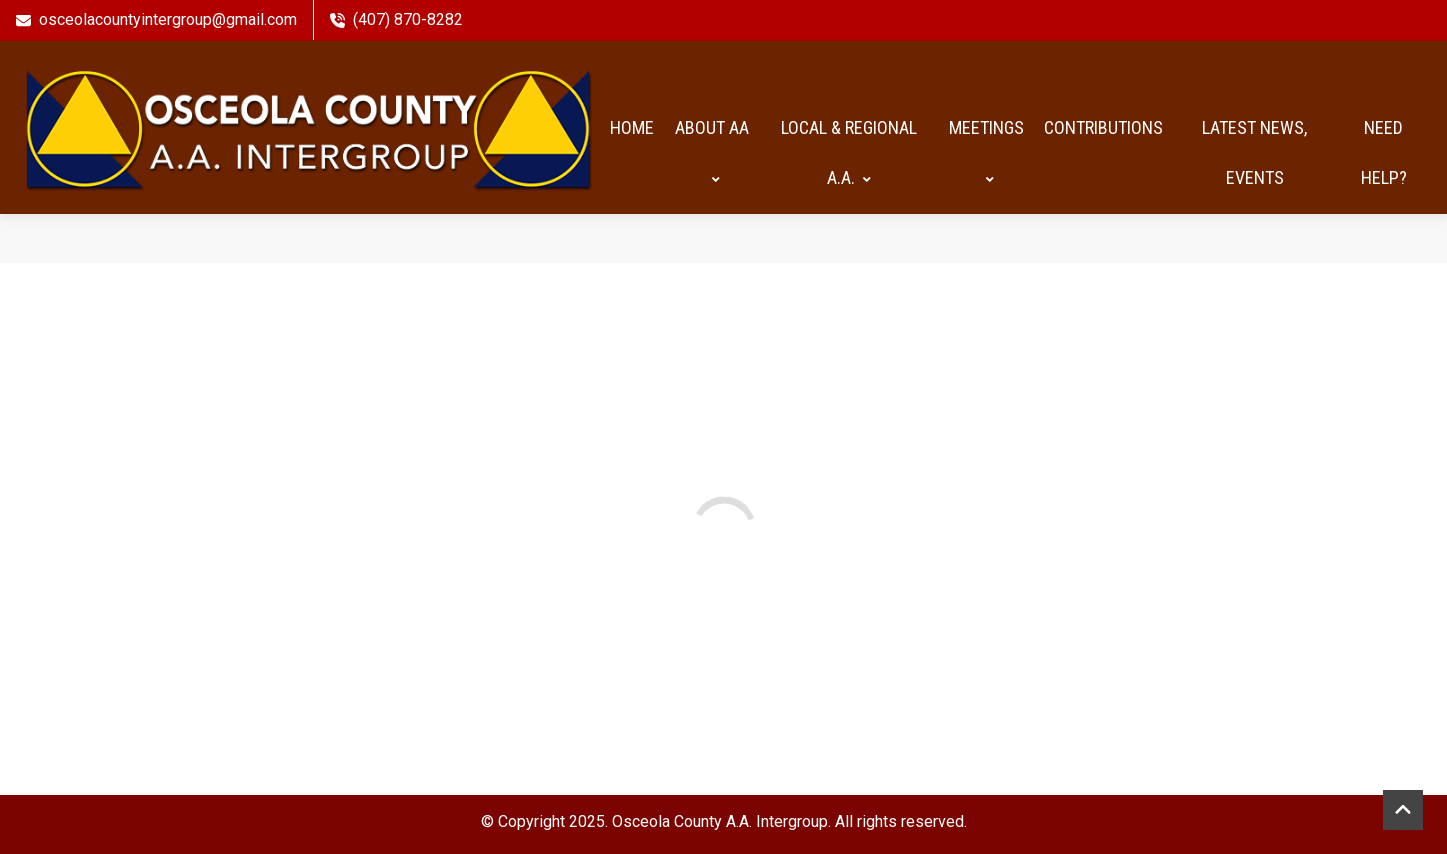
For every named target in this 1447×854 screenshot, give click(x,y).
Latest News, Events (1254, 148)
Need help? (1384, 148)
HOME (632, 123)
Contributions (1103, 123)
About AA (712, 148)
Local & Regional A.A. (849, 148)
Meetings (986, 148)
